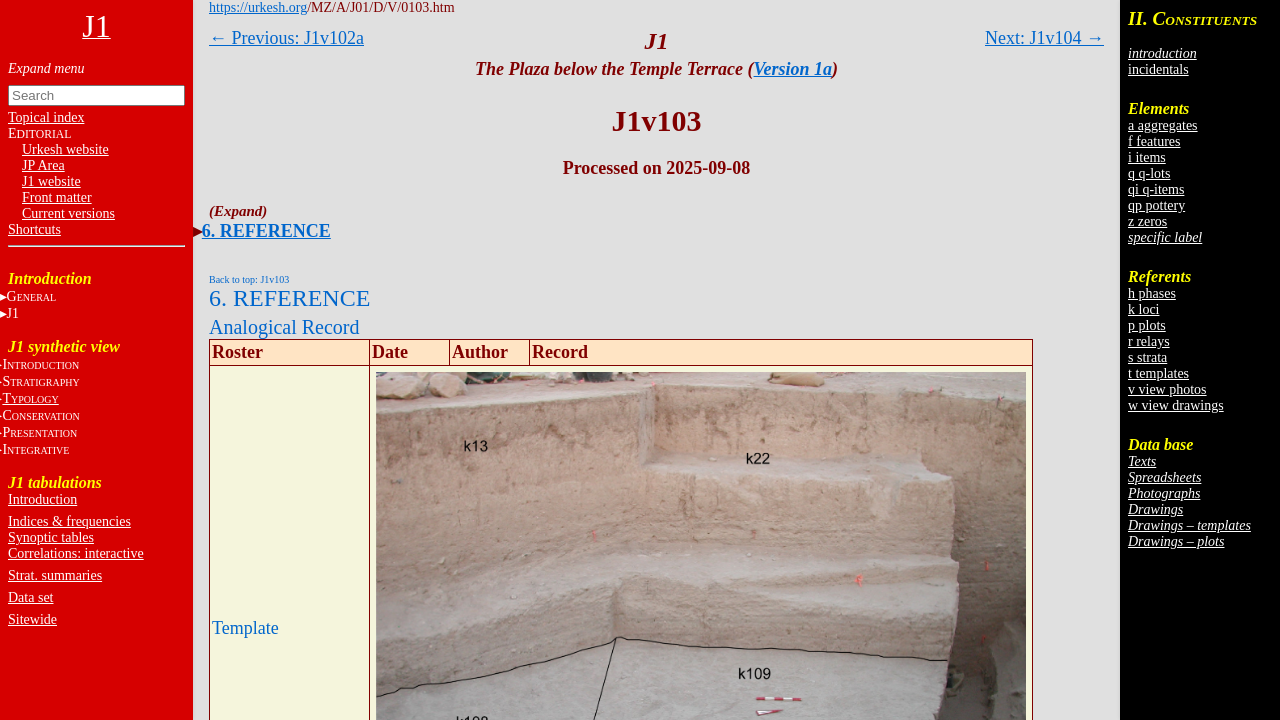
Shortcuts (34, 229)
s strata (1147, 357)
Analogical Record (284, 327)
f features (1154, 141)
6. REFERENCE (266, 231)
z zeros (1147, 221)
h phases (1152, 293)
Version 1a (793, 69)
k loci (1144, 309)
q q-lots (1149, 173)
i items (1147, 157)
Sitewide (32, 619)
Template (245, 628)
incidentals (1158, 69)
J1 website (51, 181)
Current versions (68, 213)
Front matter (57, 197)
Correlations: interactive (76, 553)
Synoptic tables (51, 537)
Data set (30, 597)
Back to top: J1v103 (249, 279)
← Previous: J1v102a (286, 38)
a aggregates (1163, 125)
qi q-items (1156, 189)
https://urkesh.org (258, 7)
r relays (1149, 341)
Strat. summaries (55, 575)
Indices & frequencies (69, 521)
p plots (1147, 325)
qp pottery (1156, 205)
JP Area (43, 165)
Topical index (46, 117)
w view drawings (1176, 405)
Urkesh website (65, 149)
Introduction (42, 499)
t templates (1158, 373)
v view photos (1167, 389)
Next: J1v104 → (1044, 38)
